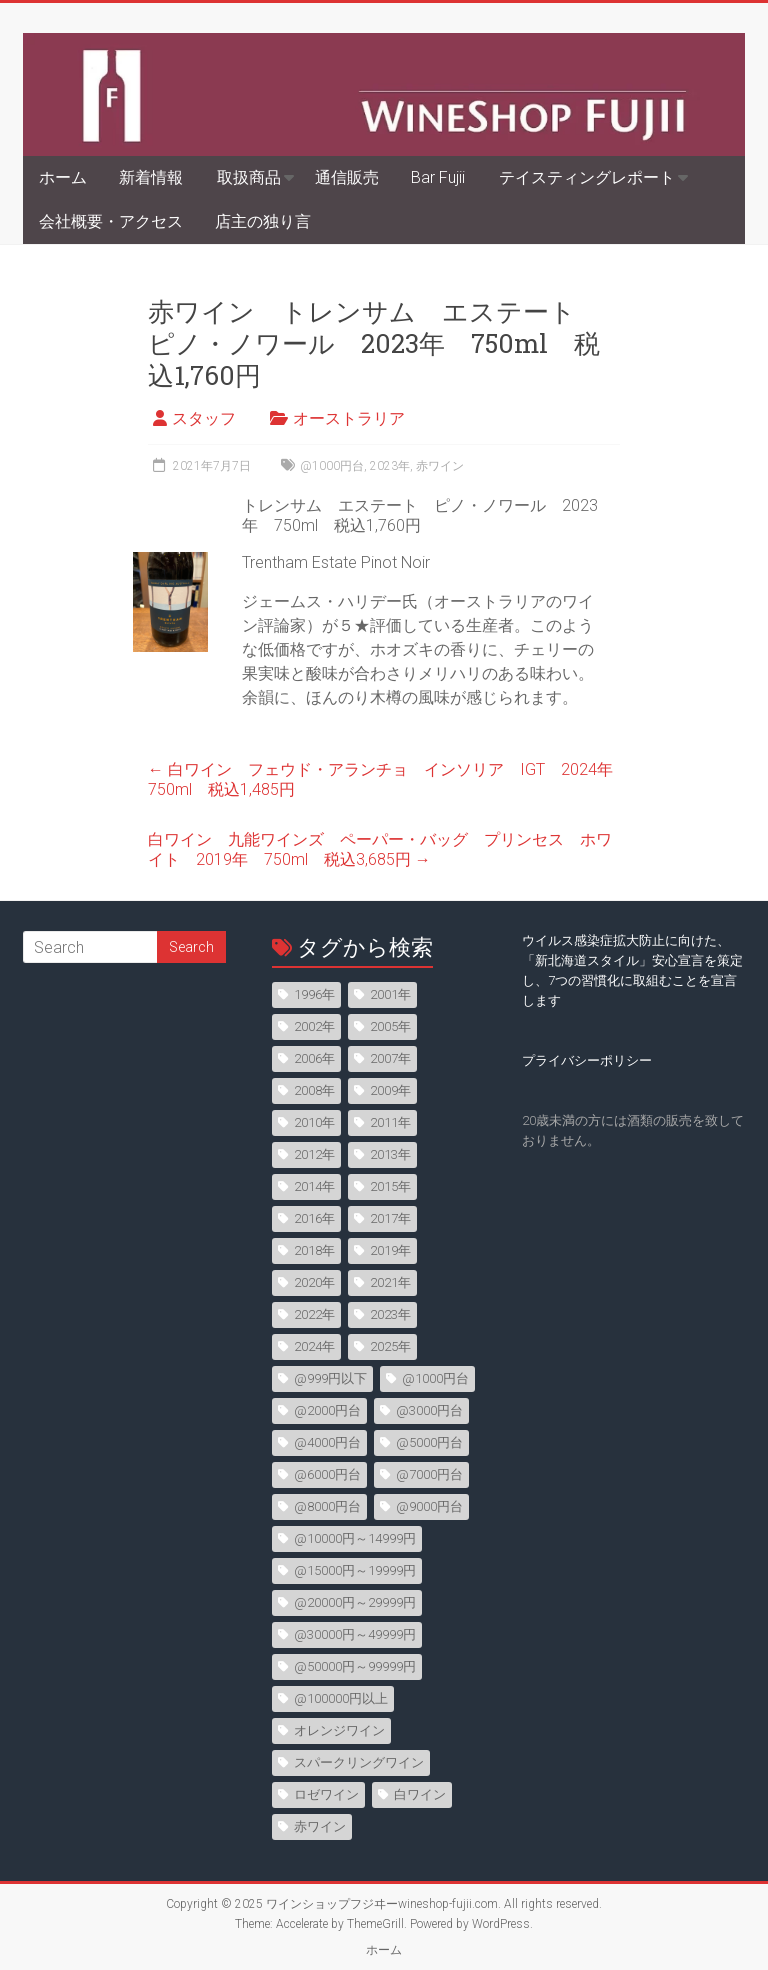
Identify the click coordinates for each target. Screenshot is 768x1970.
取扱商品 (249, 177)
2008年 (314, 1090)
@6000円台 (327, 1474)
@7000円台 (429, 1474)
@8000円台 (327, 1506)
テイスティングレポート (587, 177)
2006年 (314, 1058)
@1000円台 (332, 466)
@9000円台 (429, 1506)
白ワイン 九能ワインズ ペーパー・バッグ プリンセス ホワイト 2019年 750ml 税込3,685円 (380, 849)
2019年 (390, 1250)
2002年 (314, 1026)
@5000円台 (429, 1442)
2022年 (314, 1314)
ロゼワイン (326, 1794)
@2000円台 (327, 1410)
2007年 (390, 1058)
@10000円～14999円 (355, 1538)
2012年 (314, 1154)
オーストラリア (349, 418)
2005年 (390, 1026)
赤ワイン (440, 466)
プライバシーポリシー (587, 1060)
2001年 (390, 994)
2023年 (390, 466)
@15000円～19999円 (355, 1570)
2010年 (314, 1122)
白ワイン (420, 1794)
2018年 (314, 1250)
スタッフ (204, 418)
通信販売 (347, 177)
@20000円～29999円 (355, 1602)
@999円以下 (330, 1378)
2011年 (390, 1122)
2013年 (390, 1154)
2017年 (390, 1218)
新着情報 (151, 177)
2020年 (314, 1282)
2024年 (314, 1346)
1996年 (314, 994)
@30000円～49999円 (355, 1634)
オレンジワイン (339, 1730)
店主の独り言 (263, 221)
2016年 (314, 1218)
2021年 (390, 1282)
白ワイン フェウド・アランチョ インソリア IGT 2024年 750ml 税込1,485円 (388, 779)
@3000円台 (429, 1410)
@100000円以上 (341, 1698)
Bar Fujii (438, 177)
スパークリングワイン (359, 1762)
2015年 (390, 1186)
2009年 (390, 1090)
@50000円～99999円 (355, 1666)
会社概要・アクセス (111, 221)
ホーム (63, 177)
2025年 (390, 1346)
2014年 (314, 1186)
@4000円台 (327, 1442)
